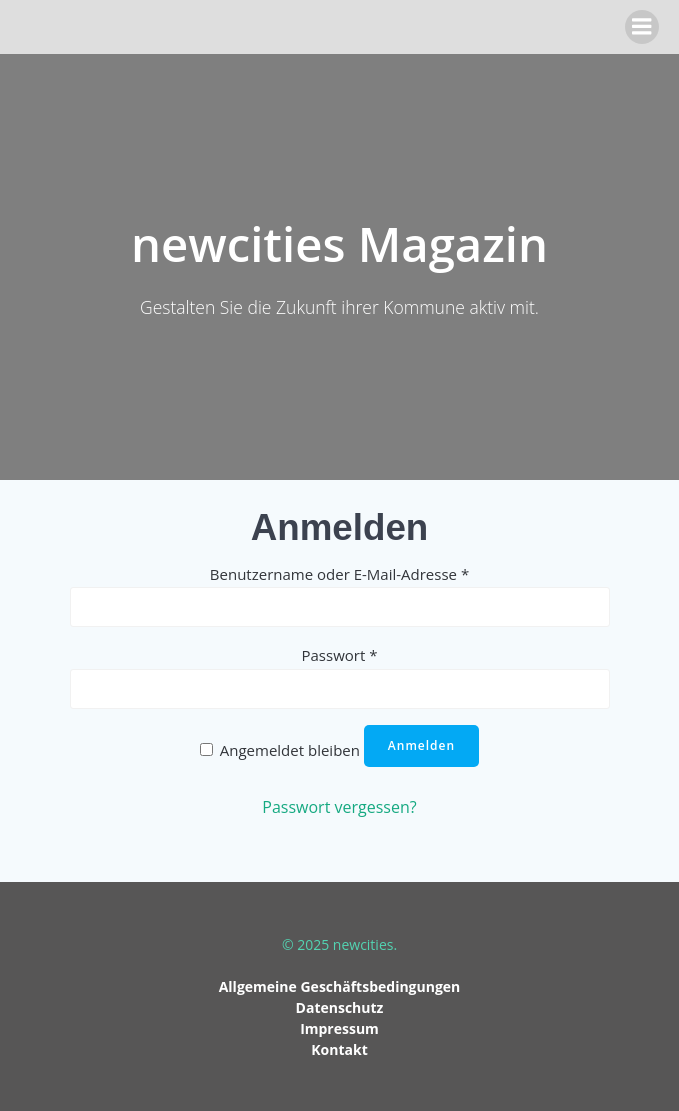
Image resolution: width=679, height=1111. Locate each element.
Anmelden (421, 745)
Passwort (340, 655)
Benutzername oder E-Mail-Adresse (339, 574)
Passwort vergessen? (339, 807)
